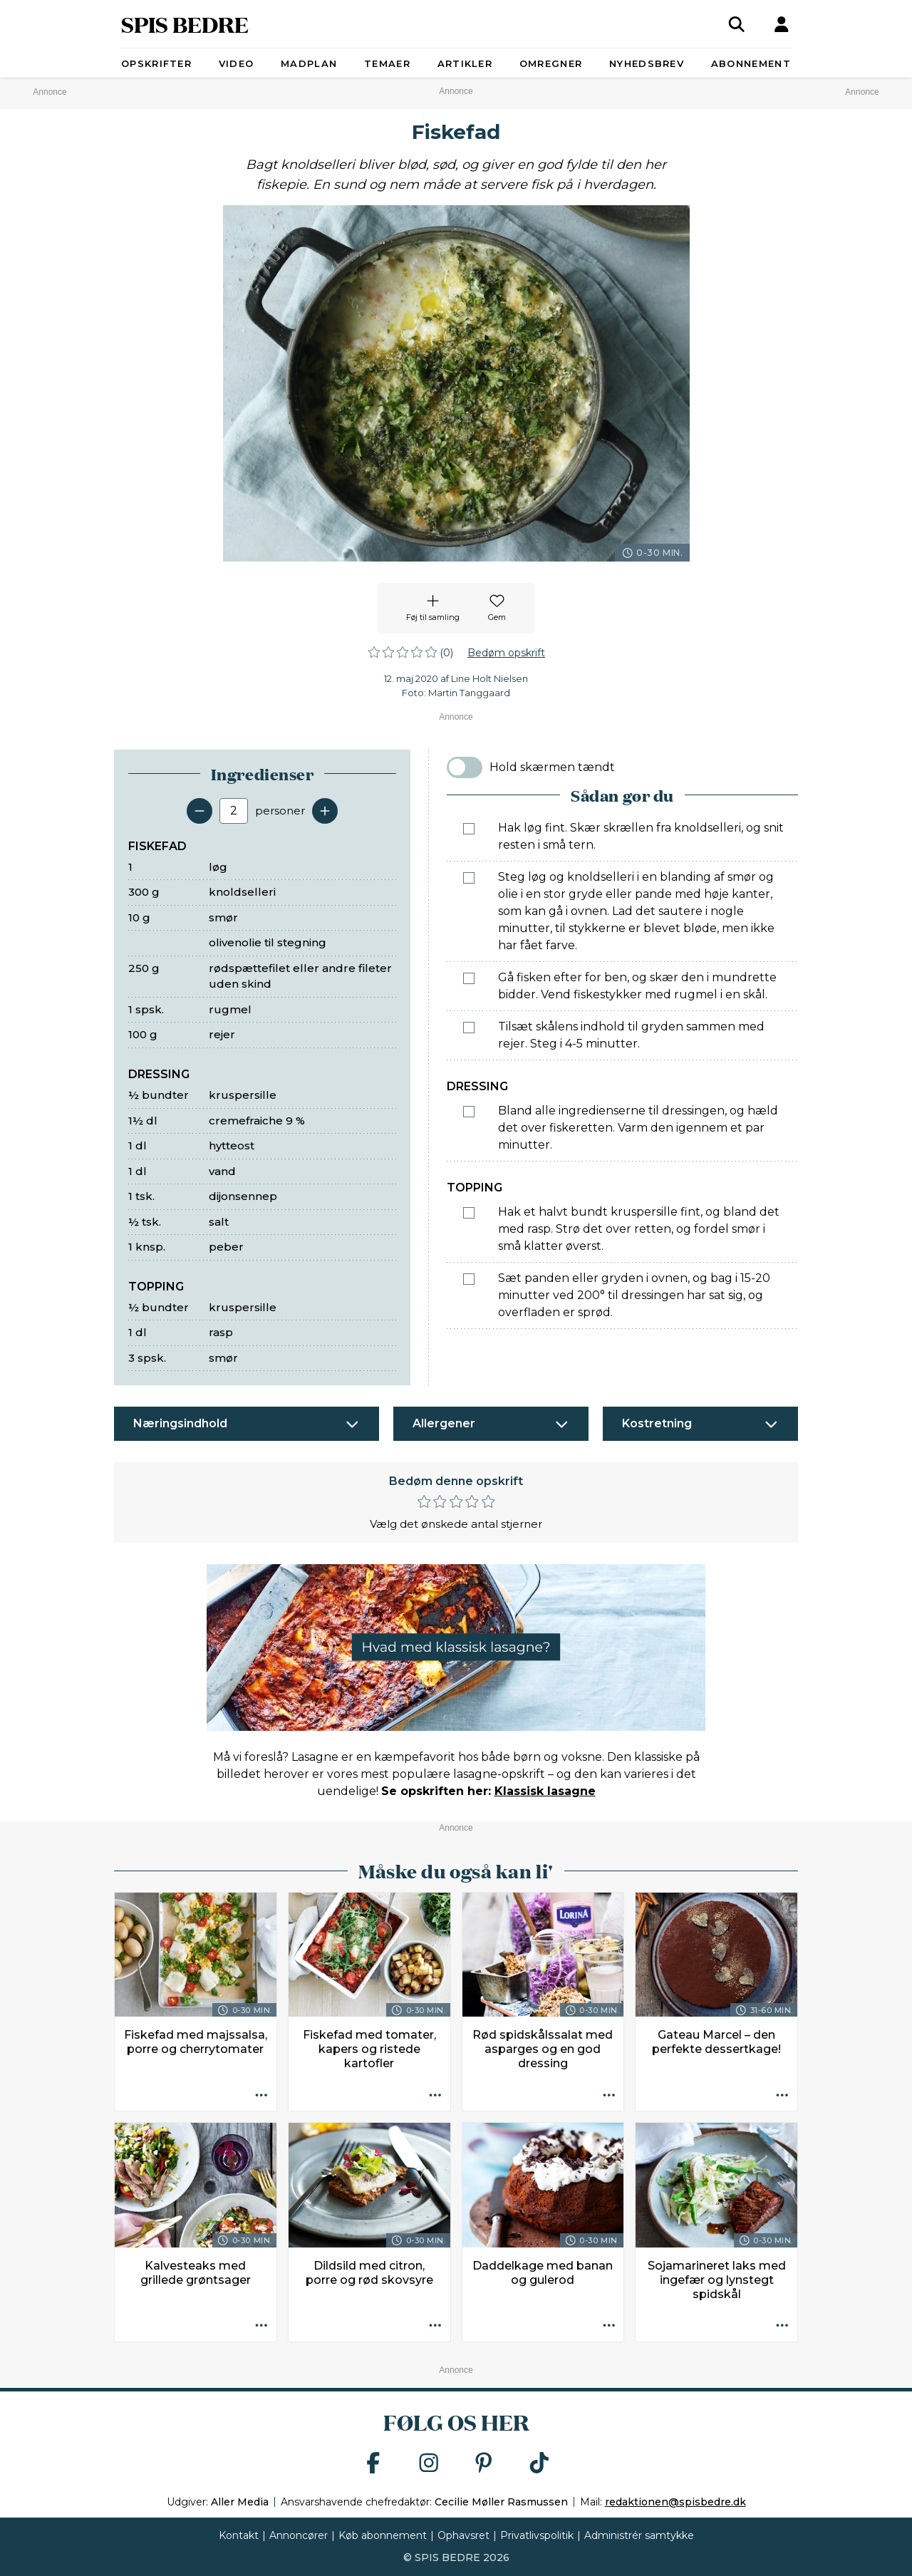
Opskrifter (156, 63)
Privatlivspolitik (537, 2535)
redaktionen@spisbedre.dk (675, 2501)
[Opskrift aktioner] (261, 2096)
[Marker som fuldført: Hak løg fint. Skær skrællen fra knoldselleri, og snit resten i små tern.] (469, 828)
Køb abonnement (382, 2535)
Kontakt (239, 2535)
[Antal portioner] (233, 811)
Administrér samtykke (639, 2535)
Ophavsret (463, 2535)
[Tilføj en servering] (325, 811)
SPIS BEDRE (185, 24)
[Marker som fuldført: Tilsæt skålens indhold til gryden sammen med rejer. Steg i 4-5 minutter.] (469, 1027)
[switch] (464, 767)
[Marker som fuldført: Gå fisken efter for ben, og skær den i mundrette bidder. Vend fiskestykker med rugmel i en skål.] (469, 978)
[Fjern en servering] (199, 811)
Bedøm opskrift (506, 652)
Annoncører (298, 2535)
